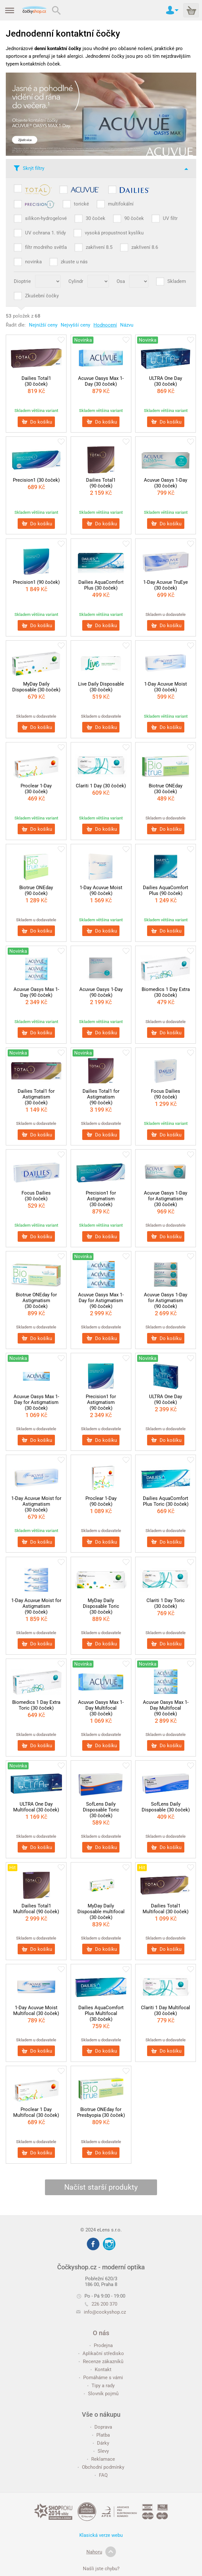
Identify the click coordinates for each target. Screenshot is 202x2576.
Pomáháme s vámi (101, 2377)
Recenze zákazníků (101, 2361)
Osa (121, 281)
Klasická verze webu (101, 2535)
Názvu (126, 325)
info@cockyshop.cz (105, 2312)
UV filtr (170, 218)
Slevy (101, 2451)
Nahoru (101, 2552)
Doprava (101, 2427)
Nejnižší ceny (43, 325)
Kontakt (101, 2369)
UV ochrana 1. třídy (45, 233)
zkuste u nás (74, 262)
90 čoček (134, 218)
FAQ (101, 2475)
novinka (33, 262)
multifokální (121, 204)
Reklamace (101, 2459)
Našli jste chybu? (101, 2569)
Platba (101, 2435)
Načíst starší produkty (101, 2187)
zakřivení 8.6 (144, 247)
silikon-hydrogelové (46, 218)
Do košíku (37, 422)
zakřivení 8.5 (99, 247)
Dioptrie (22, 281)
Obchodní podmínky (101, 2467)
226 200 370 (101, 2304)
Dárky (101, 2443)
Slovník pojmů (101, 2393)
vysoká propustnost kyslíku (114, 233)
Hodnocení (105, 325)
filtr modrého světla (46, 247)
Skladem (176, 281)
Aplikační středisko (101, 2353)
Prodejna (101, 2345)
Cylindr (75, 281)
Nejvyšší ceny (75, 325)
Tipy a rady (101, 2385)
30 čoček (95, 218)
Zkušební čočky (42, 296)
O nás (101, 2333)
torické (81, 204)
